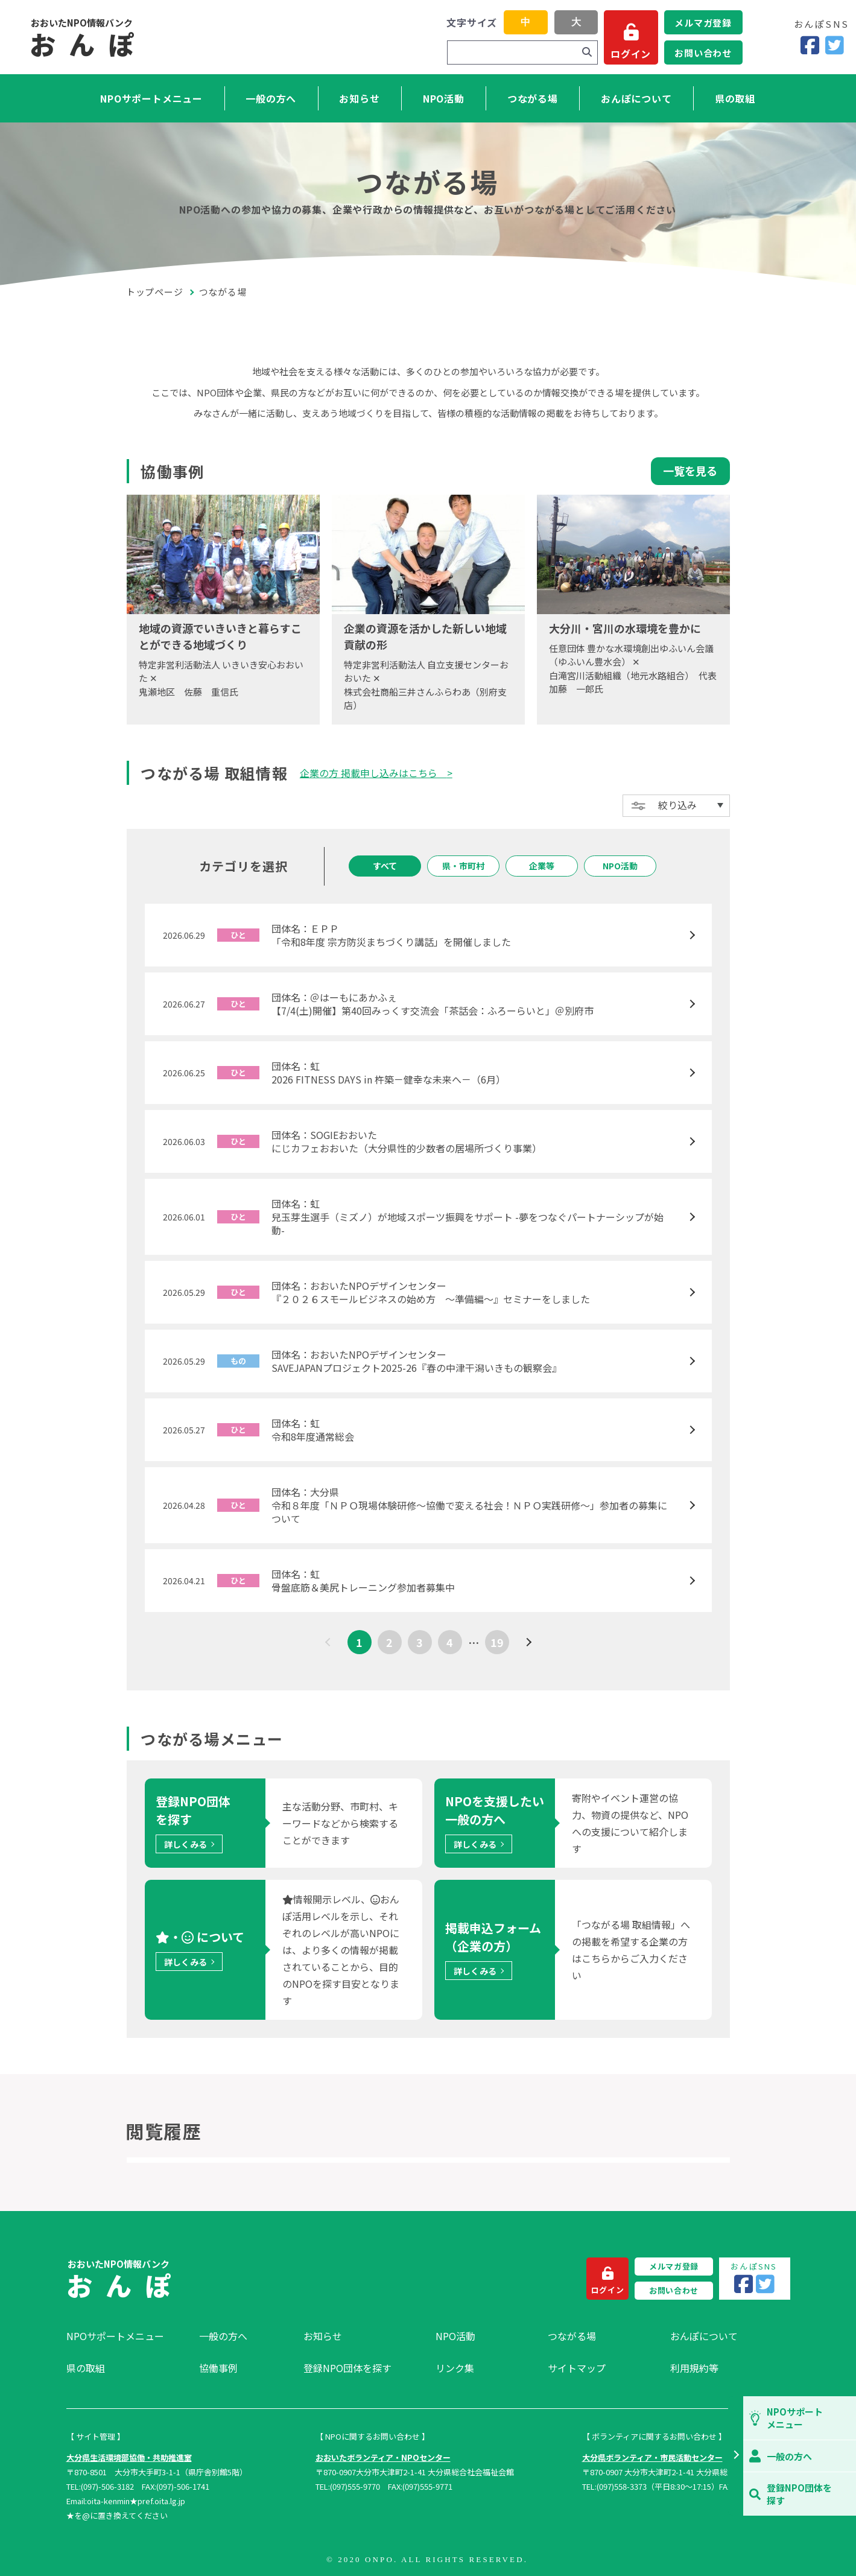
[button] (735, 2456)
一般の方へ (271, 98)
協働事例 (218, 2368)
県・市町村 (463, 866)
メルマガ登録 (703, 22)
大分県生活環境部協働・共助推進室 (129, 2457)
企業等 (541, 866)
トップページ (155, 291)
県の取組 (735, 98)
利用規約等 (694, 2368)
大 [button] (576, 22)
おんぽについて (636, 98)
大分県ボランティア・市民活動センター (652, 2457)
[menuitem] (127, 2336)
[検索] (587, 52)
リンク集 (455, 2368)
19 (497, 1642)
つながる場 (532, 98)
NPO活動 (443, 98)
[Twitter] (834, 45)
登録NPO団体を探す (347, 2368)
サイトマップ (577, 2368)
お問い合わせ (703, 52)
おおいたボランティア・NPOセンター (383, 2457)
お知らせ (359, 98)
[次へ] (527, 1642)
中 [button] (525, 22)
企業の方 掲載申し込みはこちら (373, 773)
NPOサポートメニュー (151, 98)
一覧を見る (690, 470)
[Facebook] (810, 45)
